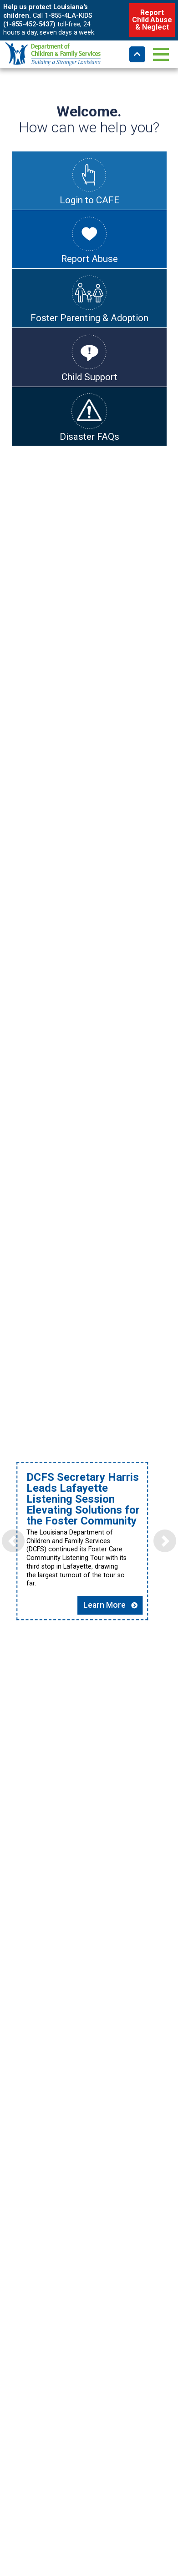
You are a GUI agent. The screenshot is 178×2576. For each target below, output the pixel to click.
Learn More (122, 1689)
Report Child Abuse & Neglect (152, 19)
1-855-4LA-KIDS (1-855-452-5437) (47, 20)
